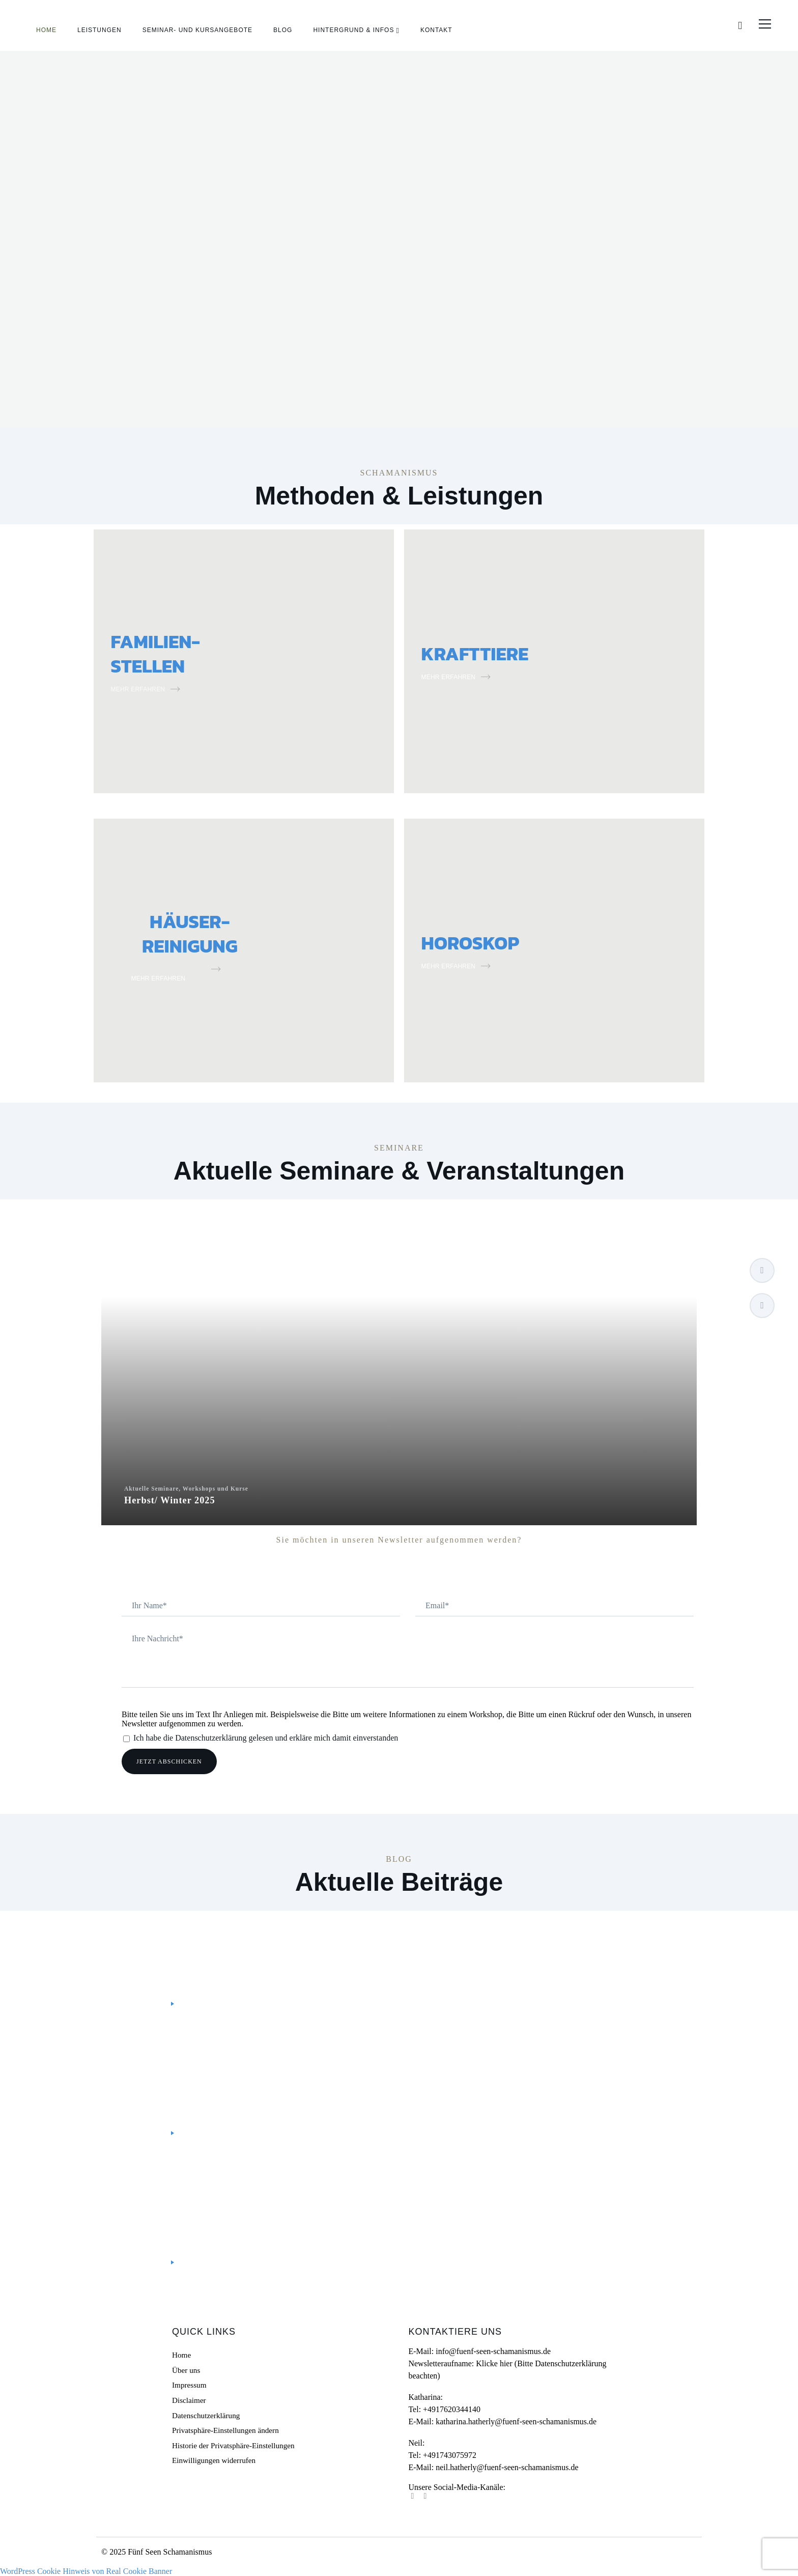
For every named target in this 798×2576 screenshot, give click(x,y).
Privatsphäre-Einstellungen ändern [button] (225, 2430)
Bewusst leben (153, 1941)
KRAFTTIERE (491, 651)
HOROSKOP (485, 940)
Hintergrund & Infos (353, 30)
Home (46, 30)
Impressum (189, 2385)
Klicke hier (494, 2363)
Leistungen (99, 30)
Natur (284, 2200)
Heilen (254, 2200)
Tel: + (444, 2409)
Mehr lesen (146, 2003)
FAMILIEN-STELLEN (169, 651)
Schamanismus (254, 1941)
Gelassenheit (211, 2200)
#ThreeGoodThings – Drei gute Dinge (226, 1955)
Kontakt (436, 30)
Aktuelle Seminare (399, 1372)
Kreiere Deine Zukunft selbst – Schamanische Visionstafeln (285, 2084)
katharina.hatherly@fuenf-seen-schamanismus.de (516, 2421)
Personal (204, 1941)
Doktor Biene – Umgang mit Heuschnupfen (241, 2214)
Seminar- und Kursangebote (197, 30)
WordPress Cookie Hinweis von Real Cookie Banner (86, 2571)
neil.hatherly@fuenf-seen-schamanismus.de (507, 2467)
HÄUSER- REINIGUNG (190, 931)
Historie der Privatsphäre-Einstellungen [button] (233, 2446)
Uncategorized (154, 2071)
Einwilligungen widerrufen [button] (213, 2460)
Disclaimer (189, 2400)
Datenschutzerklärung (206, 2415)
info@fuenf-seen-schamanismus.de (493, 2351)
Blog (282, 30)
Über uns (186, 2370)
